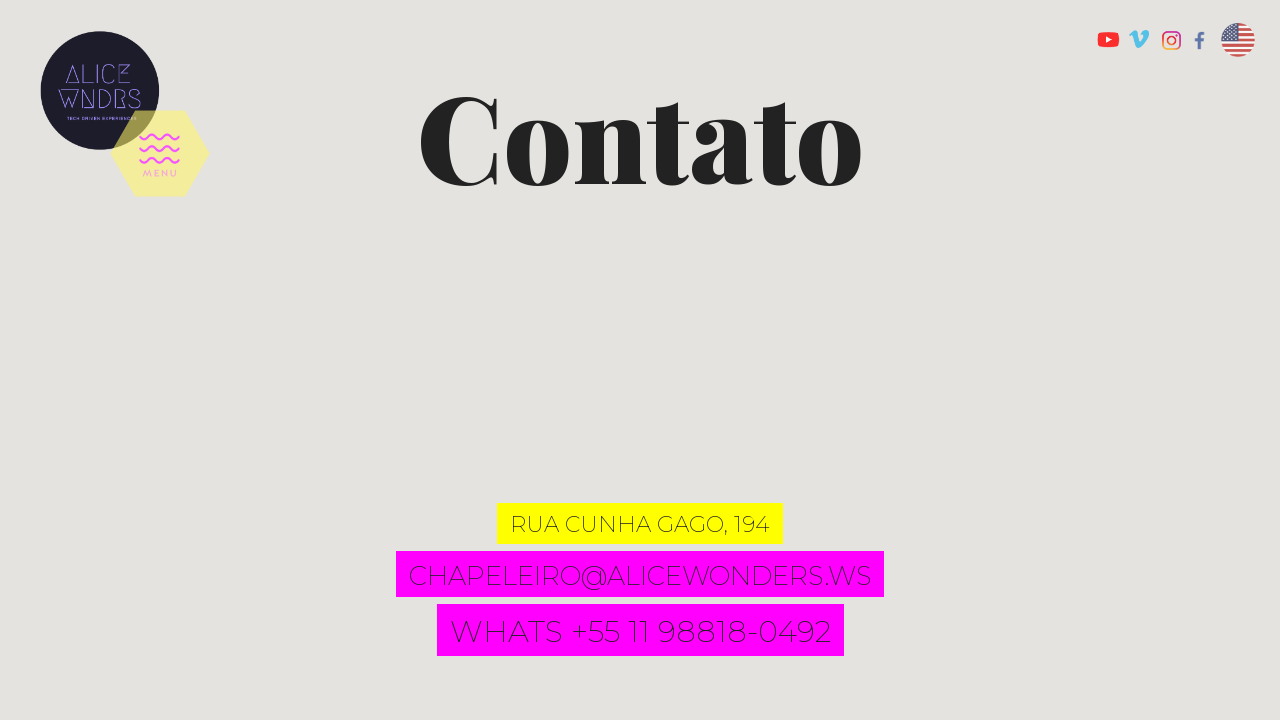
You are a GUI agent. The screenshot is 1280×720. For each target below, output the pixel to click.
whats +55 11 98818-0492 (640, 631)
